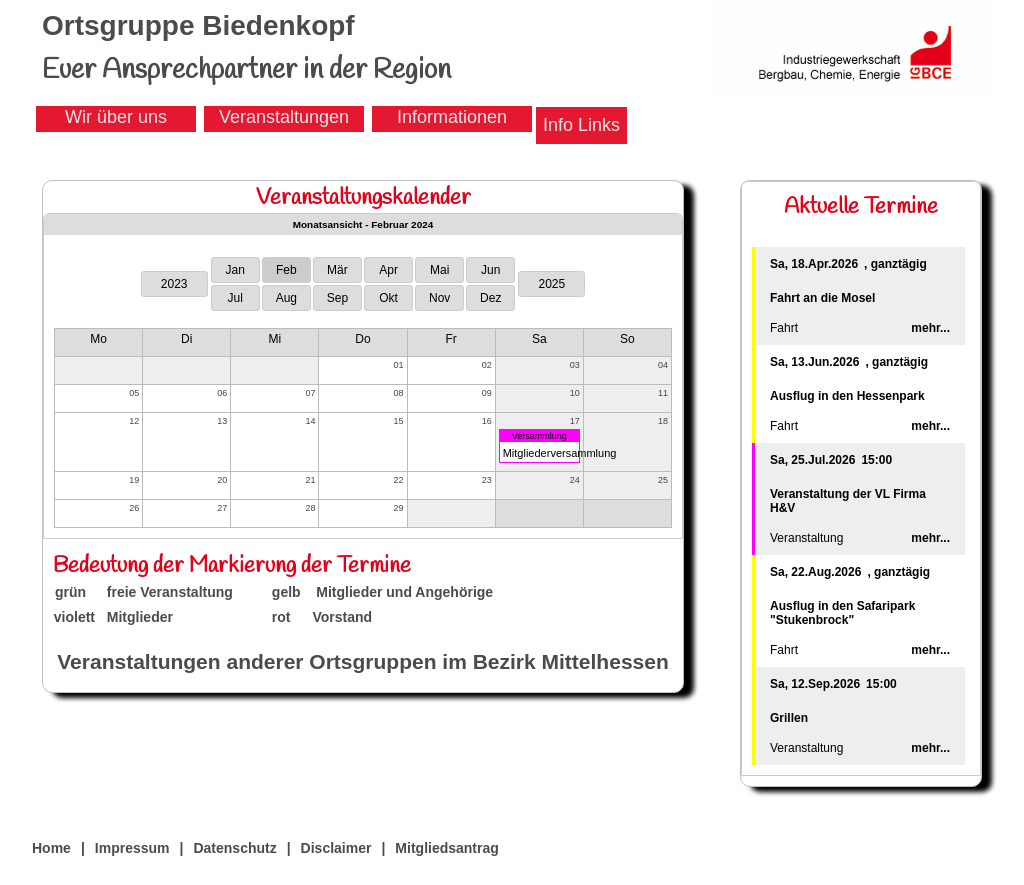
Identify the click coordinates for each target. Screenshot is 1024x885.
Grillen (789, 718)
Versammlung (539, 436)
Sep (337, 298)
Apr (388, 270)
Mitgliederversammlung (560, 453)
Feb (286, 270)
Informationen (452, 117)
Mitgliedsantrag (446, 848)
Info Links (581, 125)
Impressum (132, 848)
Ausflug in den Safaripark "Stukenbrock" (842, 613)
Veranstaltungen (284, 117)
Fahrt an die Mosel (822, 298)
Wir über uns (116, 117)
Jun (490, 270)
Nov (439, 298)
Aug (286, 298)
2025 (551, 284)
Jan (235, 270)
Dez (490, 298)
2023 (174, 284)
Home (51, 848)
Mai (439, 270)
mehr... (930, 328)
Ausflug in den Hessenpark (847, 396)
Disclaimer (336, 848)
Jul (235, 298)
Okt (388, 298)
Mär (337, 270)
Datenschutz (234, 848)
